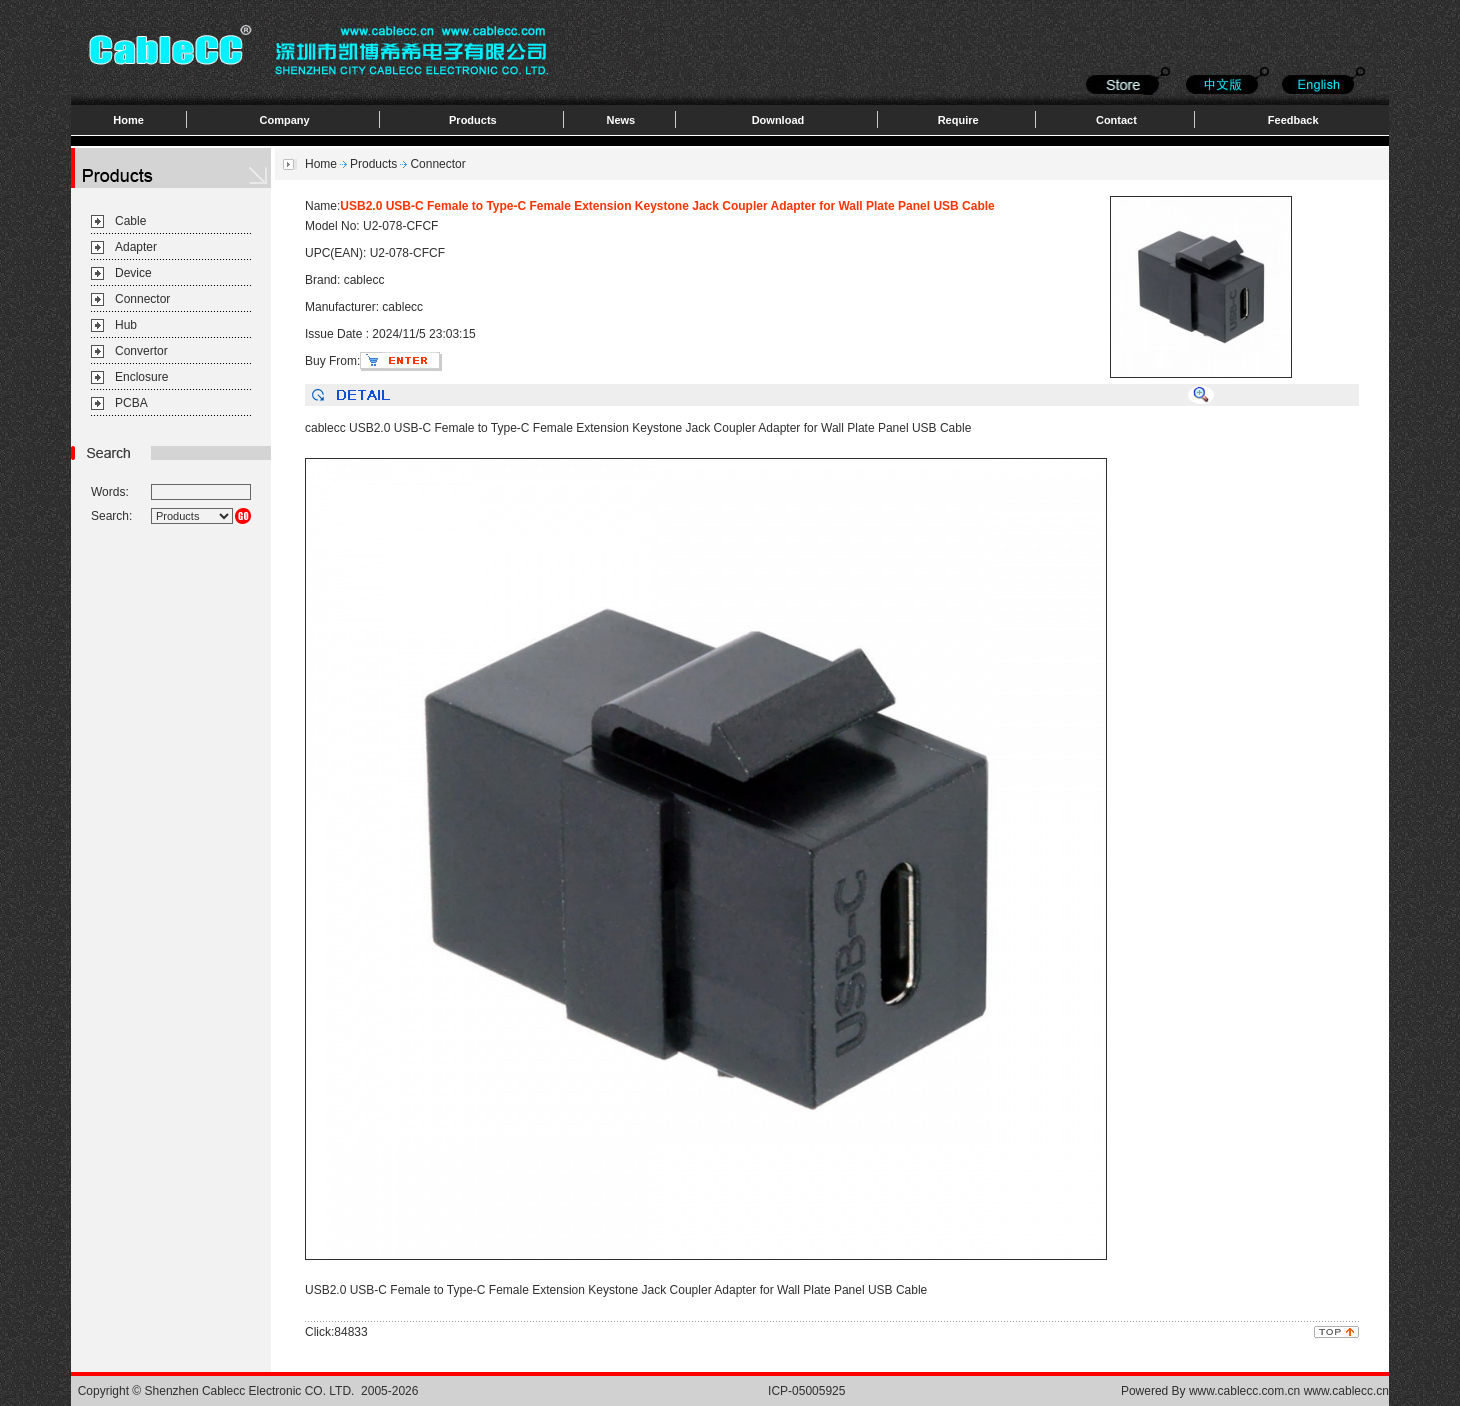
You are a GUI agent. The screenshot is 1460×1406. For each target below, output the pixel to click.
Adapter (136, 247)
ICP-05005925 (806, 1391)
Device (133, 273)
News (620, 120)
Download (778, 120)
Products (473, 120)
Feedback (1293, 120)
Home (128, 120)
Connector (142, 299)
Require (958, 120)
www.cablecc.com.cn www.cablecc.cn (1289, 1391)
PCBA (131, 403)
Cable (130, 221)
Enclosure (141, 377)
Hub (126, 325)
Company (285, 120)
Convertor (141, 351)
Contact (1116, 120)
